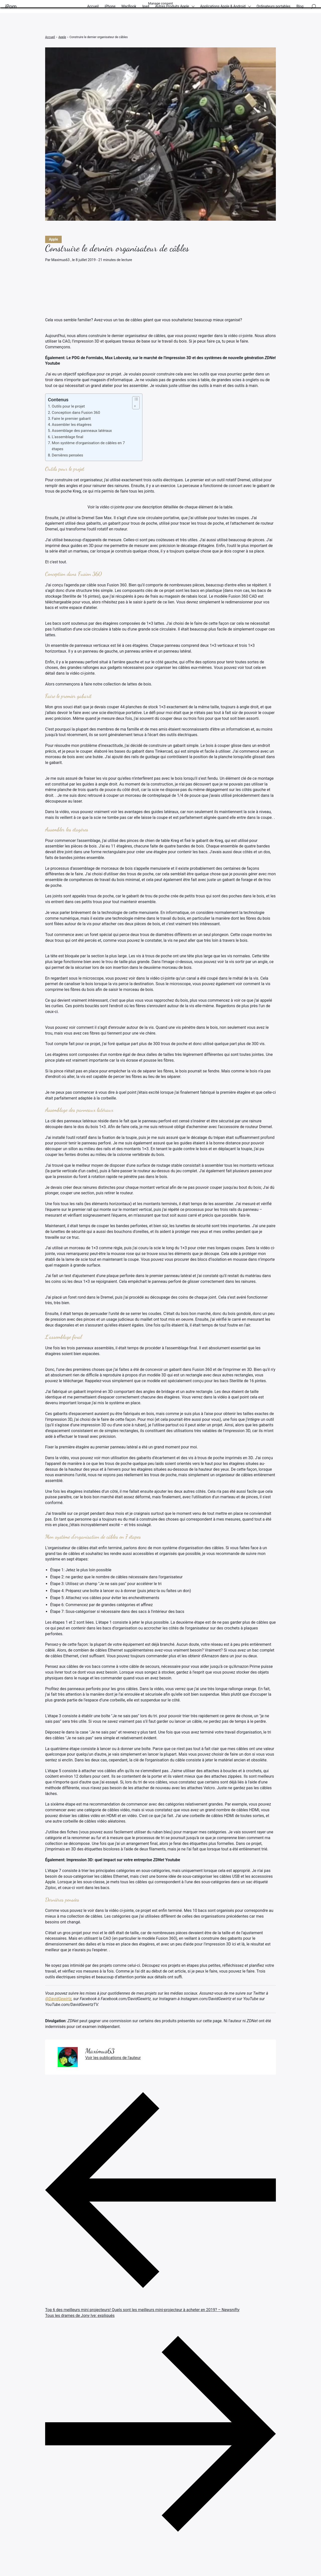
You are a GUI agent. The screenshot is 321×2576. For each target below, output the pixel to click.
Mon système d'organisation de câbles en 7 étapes (88, 446)
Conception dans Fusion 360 (76, 412)
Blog (299, 10)
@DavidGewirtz (58, 1998)
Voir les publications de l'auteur (113, 2057)
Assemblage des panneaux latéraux (82, 430)
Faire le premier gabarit (71, 418)
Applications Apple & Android (223, 10)
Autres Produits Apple (172, 10)
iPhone (110, 10)
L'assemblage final (67, 437)
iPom (11, 10)
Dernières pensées (67, 455)
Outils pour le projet (68, 406)
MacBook (128, 10)
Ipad (145, 10)
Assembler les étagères (72, 424)
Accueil (93, 10)
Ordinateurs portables (273, 10)
